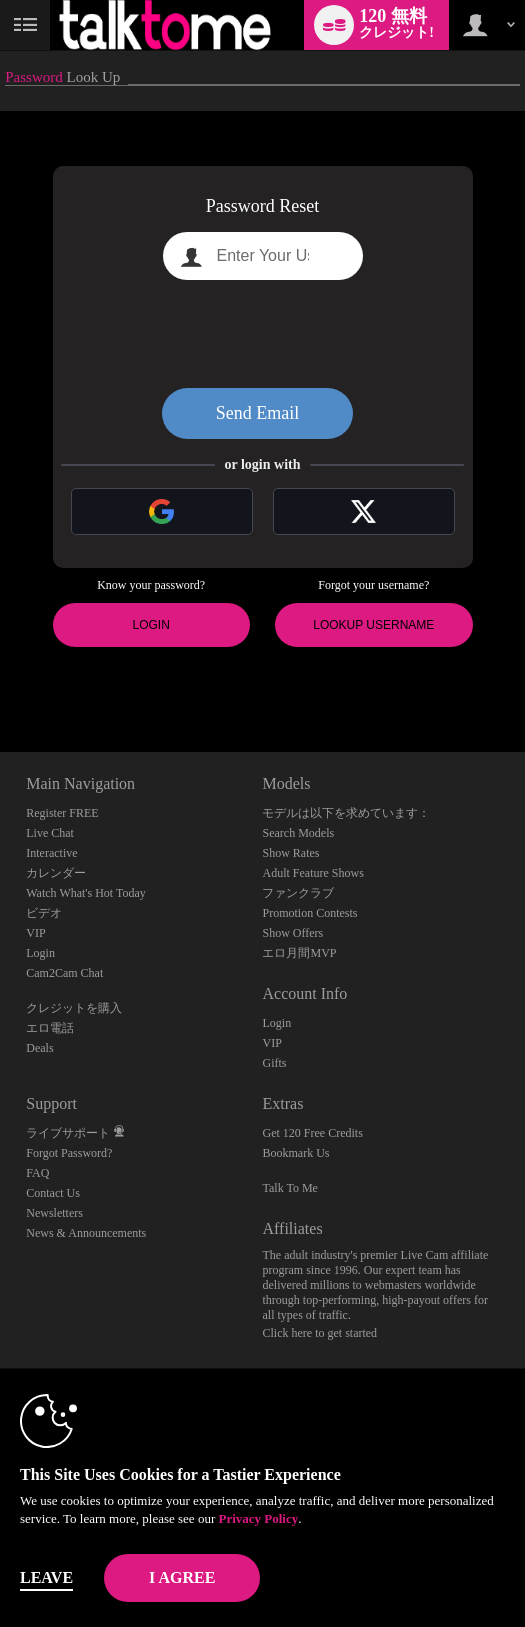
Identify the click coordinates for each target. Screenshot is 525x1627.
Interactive (51, 853)
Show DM (0, 677)
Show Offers (292, 933)
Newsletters (54, 1213)
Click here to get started (319, 1333)
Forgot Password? (69, 1153)
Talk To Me (289, 1188)
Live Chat (50, 833)
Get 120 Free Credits (312, 1133)
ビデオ (44, 913)
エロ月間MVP (299, 953)
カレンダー (56, 873)
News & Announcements (86, 1233)
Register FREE (62, 813)
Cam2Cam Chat (64, 973)
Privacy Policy (258, 1518)
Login (151, 625)
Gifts (274, 1063)
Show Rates (290, 853)
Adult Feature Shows (312, 873)
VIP (35, 933)
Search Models (298, 833)
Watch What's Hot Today (86, 893)
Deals (39, 1048)
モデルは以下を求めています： (346, 813)
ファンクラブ (298, 893)
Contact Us (53, 1193)
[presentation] (263, 334)
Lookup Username (373, 625)
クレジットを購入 (74, 1008)
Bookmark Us (295, 1153)
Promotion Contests (309, 913)
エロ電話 (50, 1028)
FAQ (37, 1173)
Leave (46, 1577)
